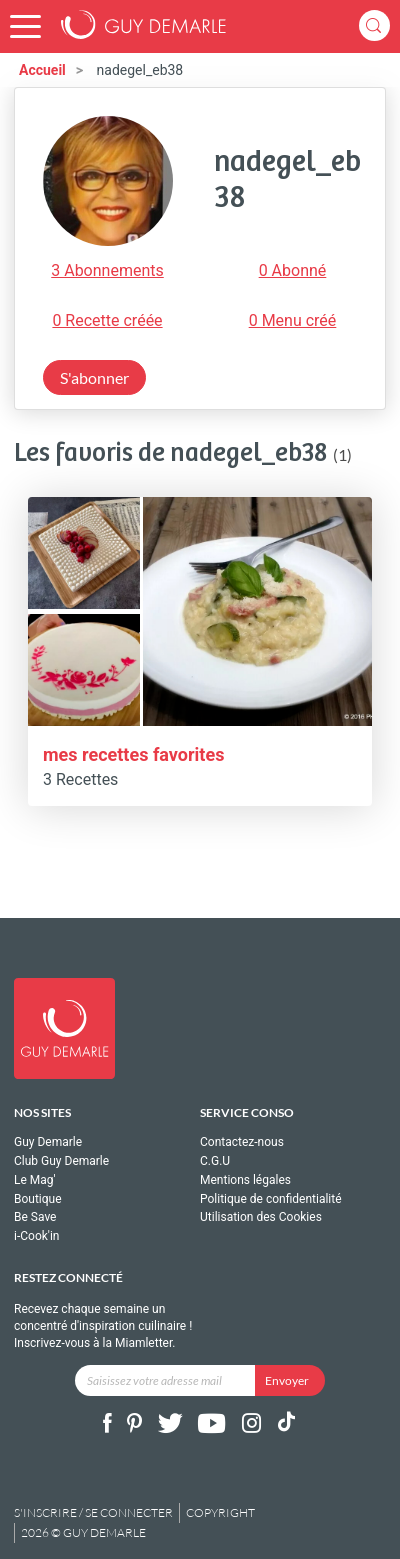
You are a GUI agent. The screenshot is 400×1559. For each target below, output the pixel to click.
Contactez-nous (242, 1142)
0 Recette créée (107, 320)
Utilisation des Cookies (261, 1217)
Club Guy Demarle (61, 1161)
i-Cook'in (36, 1236)
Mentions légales (245, 1180)
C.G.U (215, 1161)
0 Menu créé (293, 320)
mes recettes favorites (133, 754)
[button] (25, 26)
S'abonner (94, 377)
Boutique (38, 1199)
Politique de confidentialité (271, 1199)
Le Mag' (35, 1180)
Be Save (35, 1217)
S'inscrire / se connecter (93, 1512)
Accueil (42, 70)
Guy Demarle (48, 1142)
